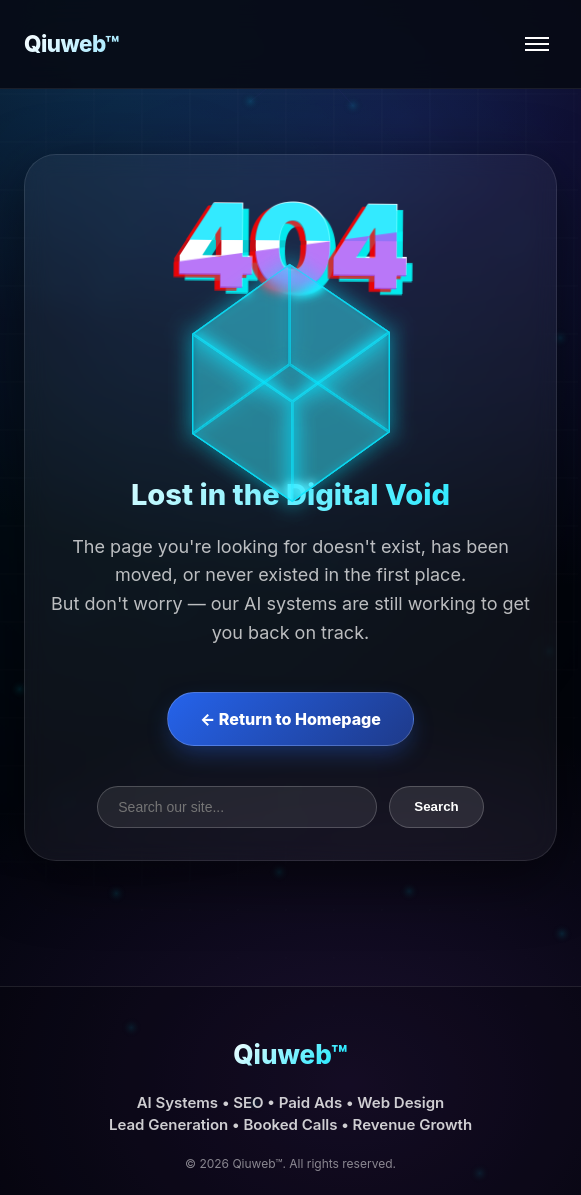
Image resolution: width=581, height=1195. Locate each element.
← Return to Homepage (290, 719)
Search (436, 806)
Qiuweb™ (71, 43)
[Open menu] (537, 44)
